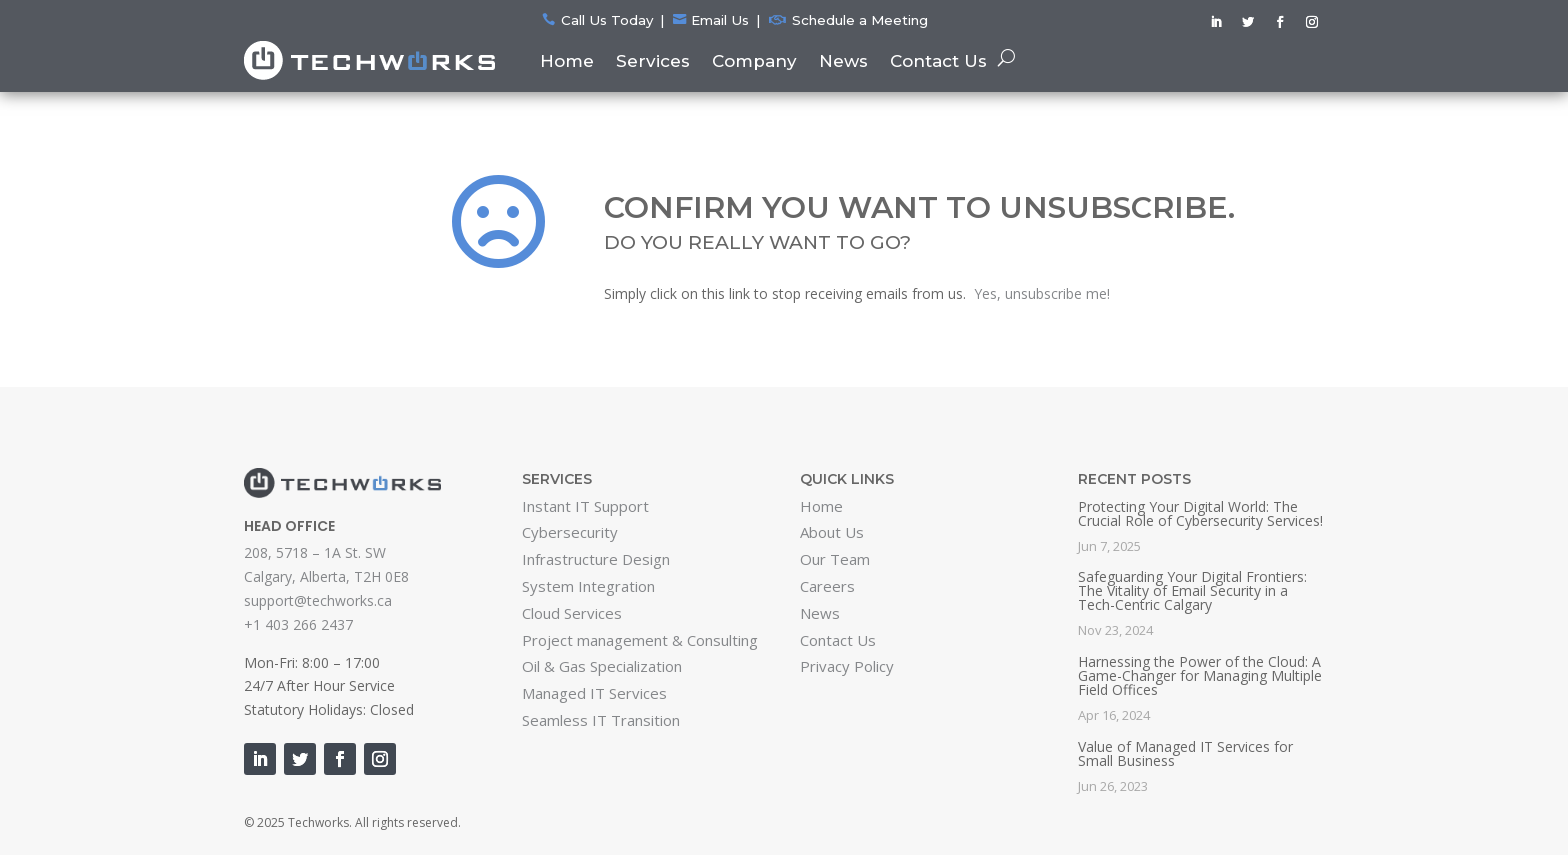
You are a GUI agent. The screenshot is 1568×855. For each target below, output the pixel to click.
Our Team (835, 559)
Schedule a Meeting (860, 20)
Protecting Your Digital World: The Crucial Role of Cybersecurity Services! (1200, 513)
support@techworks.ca (318, 600)
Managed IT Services (594, 693)
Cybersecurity (570, 532)
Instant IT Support (585, 506)
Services (653, 61)
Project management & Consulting (640, 640)
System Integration (588, 586)
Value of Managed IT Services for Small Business (1185, 753)
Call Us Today (607, 20)
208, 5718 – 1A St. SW (315, 552)
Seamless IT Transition (601, 720)
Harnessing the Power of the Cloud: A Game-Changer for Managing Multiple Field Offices (1200, 675)
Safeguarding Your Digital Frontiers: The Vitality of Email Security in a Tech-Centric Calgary (1192, 590)
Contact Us (938, 61)
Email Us (720, 20)
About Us (832, 532)
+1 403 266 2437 (298, 624)
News (843, 61)
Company (754, 61)
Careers (827, 586)
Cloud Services (572, 613)
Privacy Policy (847, 666)
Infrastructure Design (596, 559)
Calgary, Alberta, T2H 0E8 (326, 576)
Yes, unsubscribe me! (1042, 293)
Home (567, 61)
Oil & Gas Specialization (602, 666)
